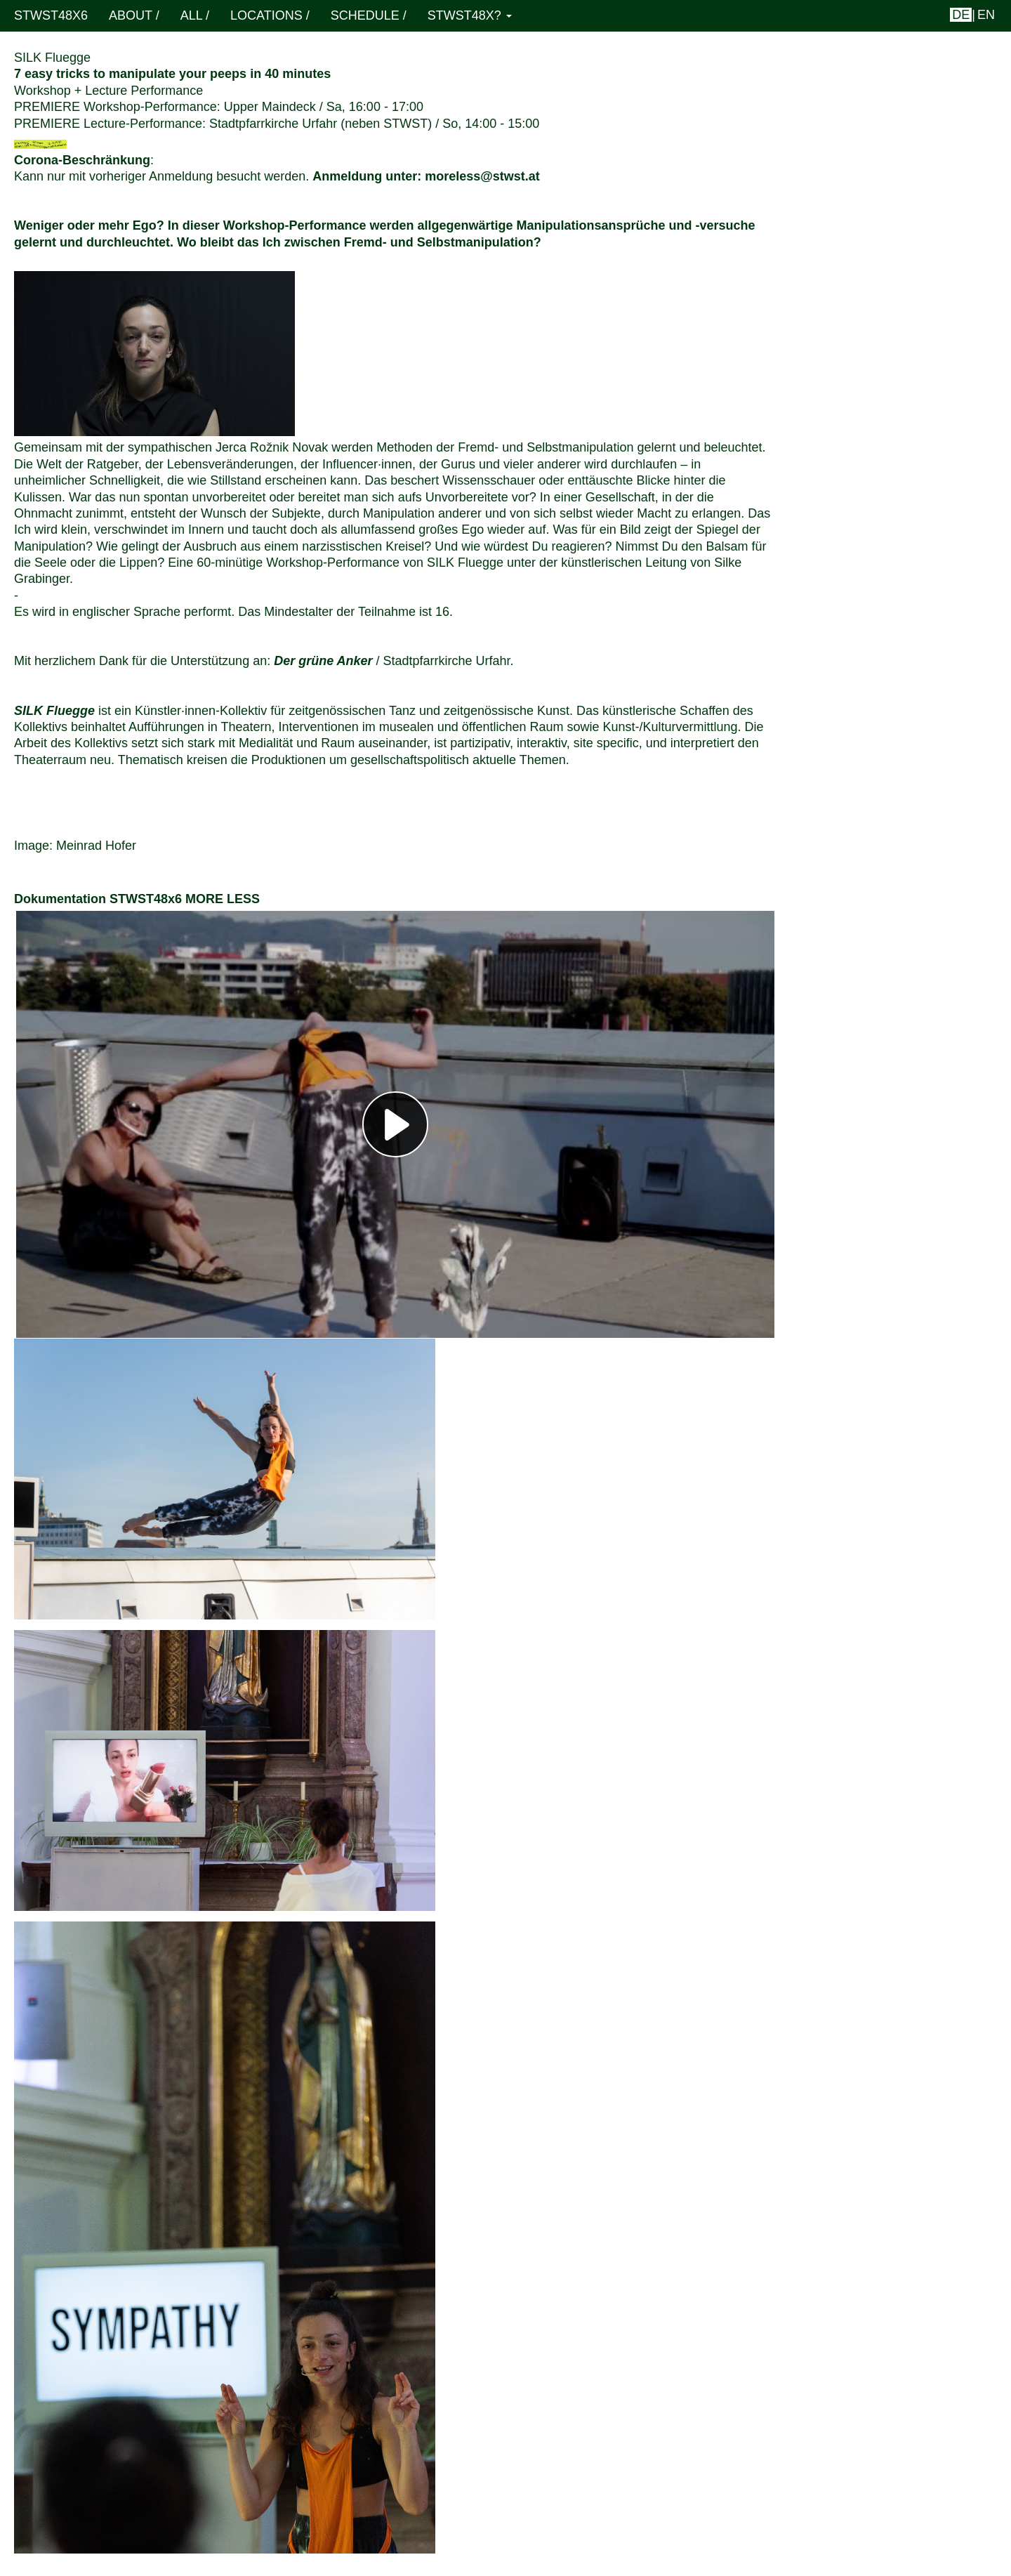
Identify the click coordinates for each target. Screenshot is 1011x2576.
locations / (270, 15)
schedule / (369, 15)
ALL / (194, 15)
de (961, 15)
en (986, 15)
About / (134, 15)
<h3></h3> (395, 1124)
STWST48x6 (51, 15)
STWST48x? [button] (470, 15)
